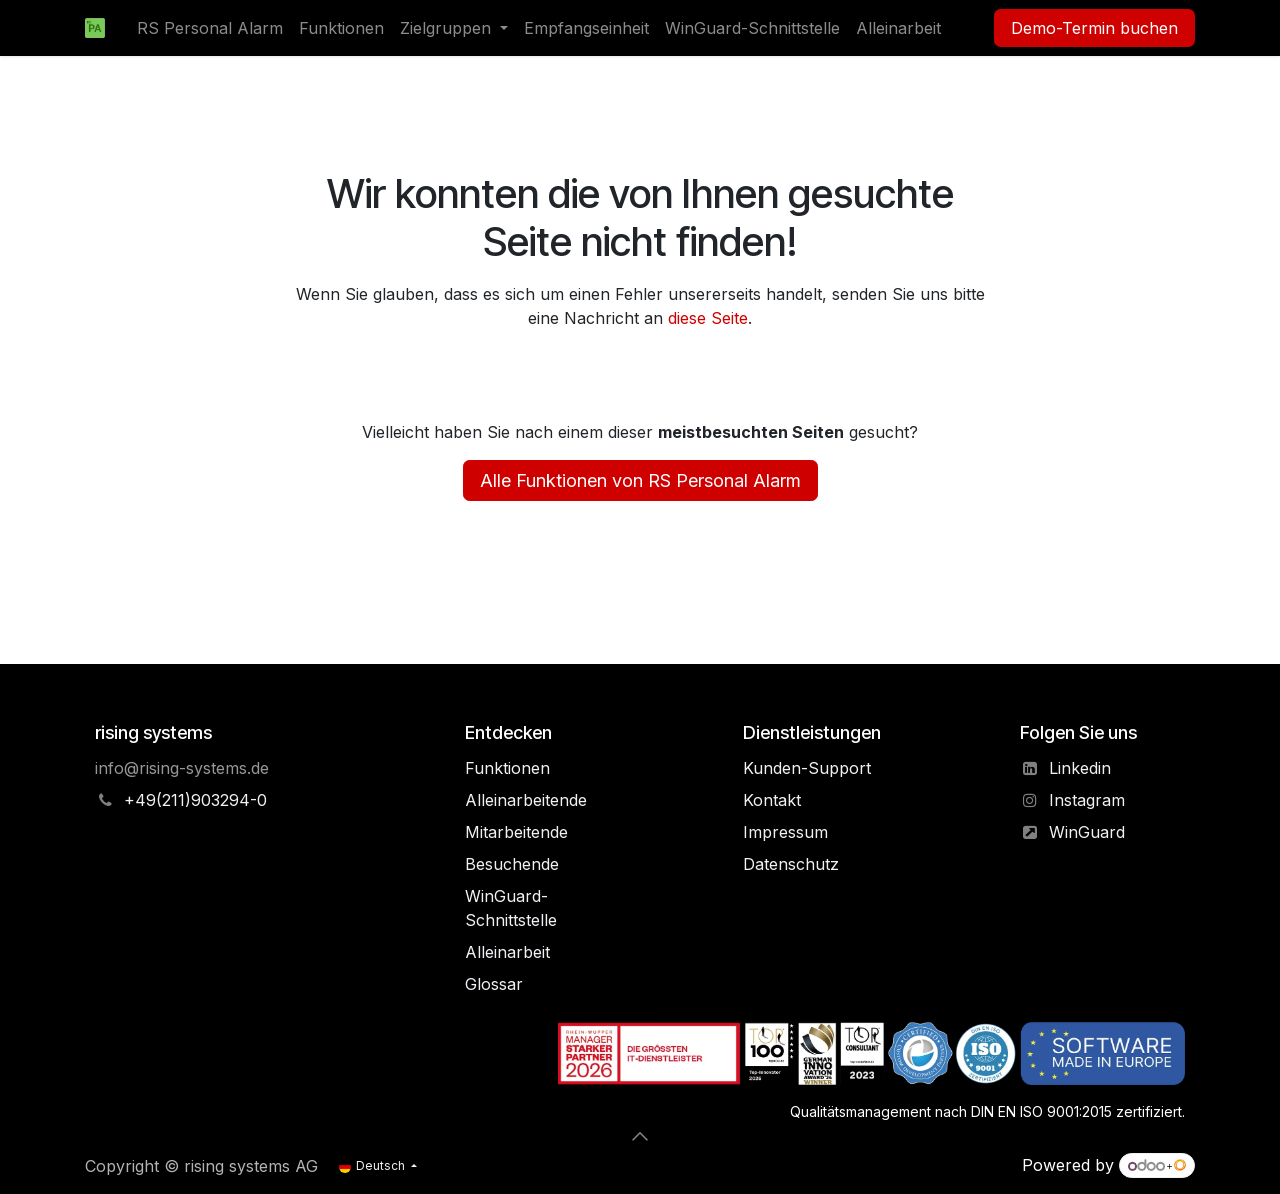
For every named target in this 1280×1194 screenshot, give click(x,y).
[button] (640, 1136)
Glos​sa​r (494, 984)
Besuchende (512, 864)
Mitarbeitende (516, 832)
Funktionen (507, 768)
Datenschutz (791, 864)
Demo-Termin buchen (1094, 28)
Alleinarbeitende (526, 800)
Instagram (1087, 800)
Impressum (785, 832)
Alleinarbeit (507, 952)
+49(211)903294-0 (195, 800)
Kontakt (772, 800)
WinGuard (1087, 832)
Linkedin (1080, 768)
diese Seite (708, 318)
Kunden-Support (807, 768)
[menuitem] (210, 28)
